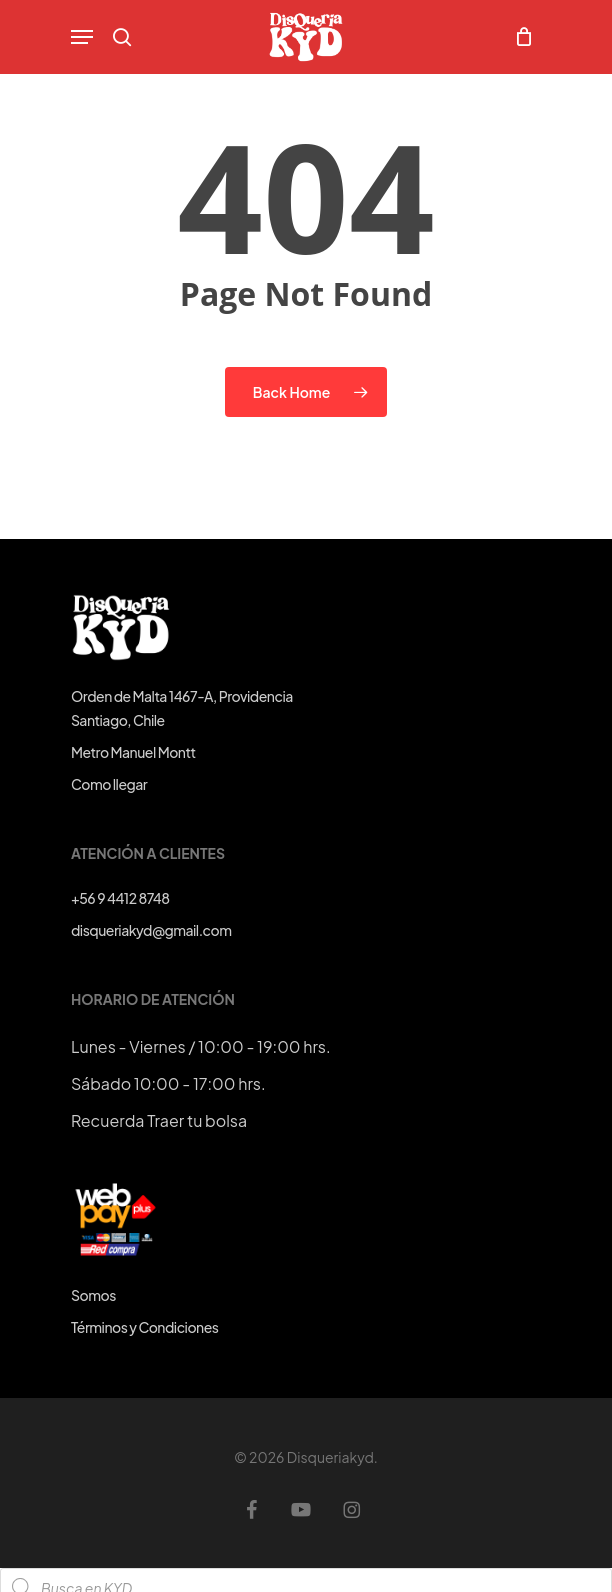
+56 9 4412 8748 (120, 898)
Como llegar (109, 784)
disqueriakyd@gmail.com (151, 930)
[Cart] (518, 37)
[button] (82, 37)
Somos (93, 1295)
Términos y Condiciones (144, 1327)
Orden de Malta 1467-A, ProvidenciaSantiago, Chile (182, 708)
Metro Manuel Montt (133, 752)
